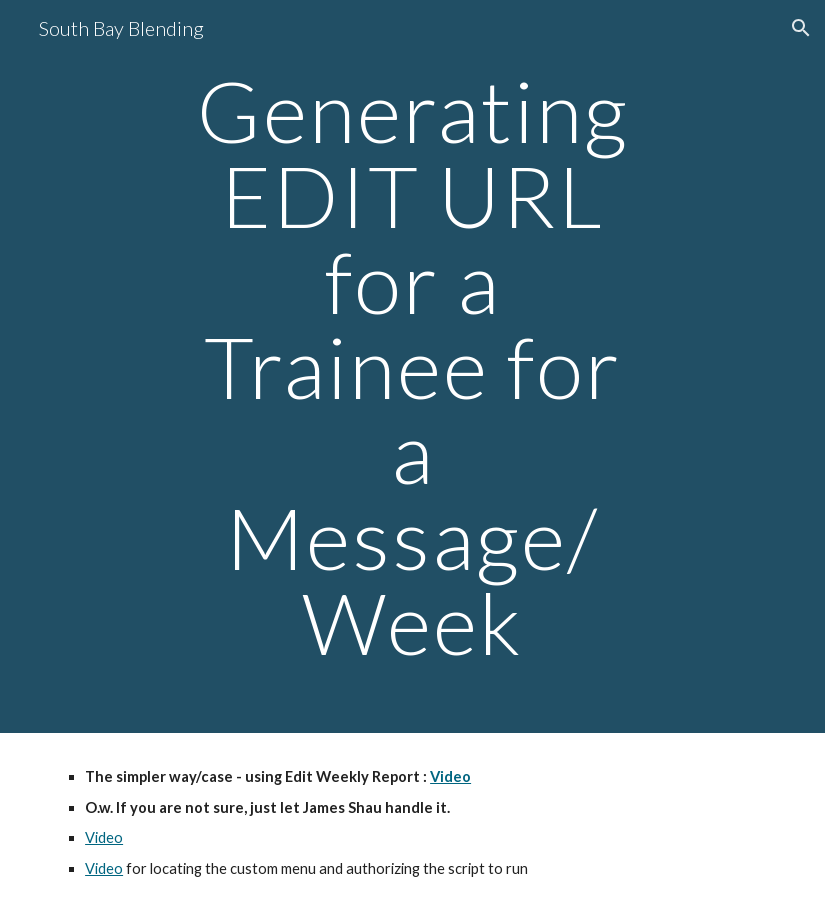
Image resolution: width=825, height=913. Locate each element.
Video (104, 837)
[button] (801, 28)
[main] (413, 366)
